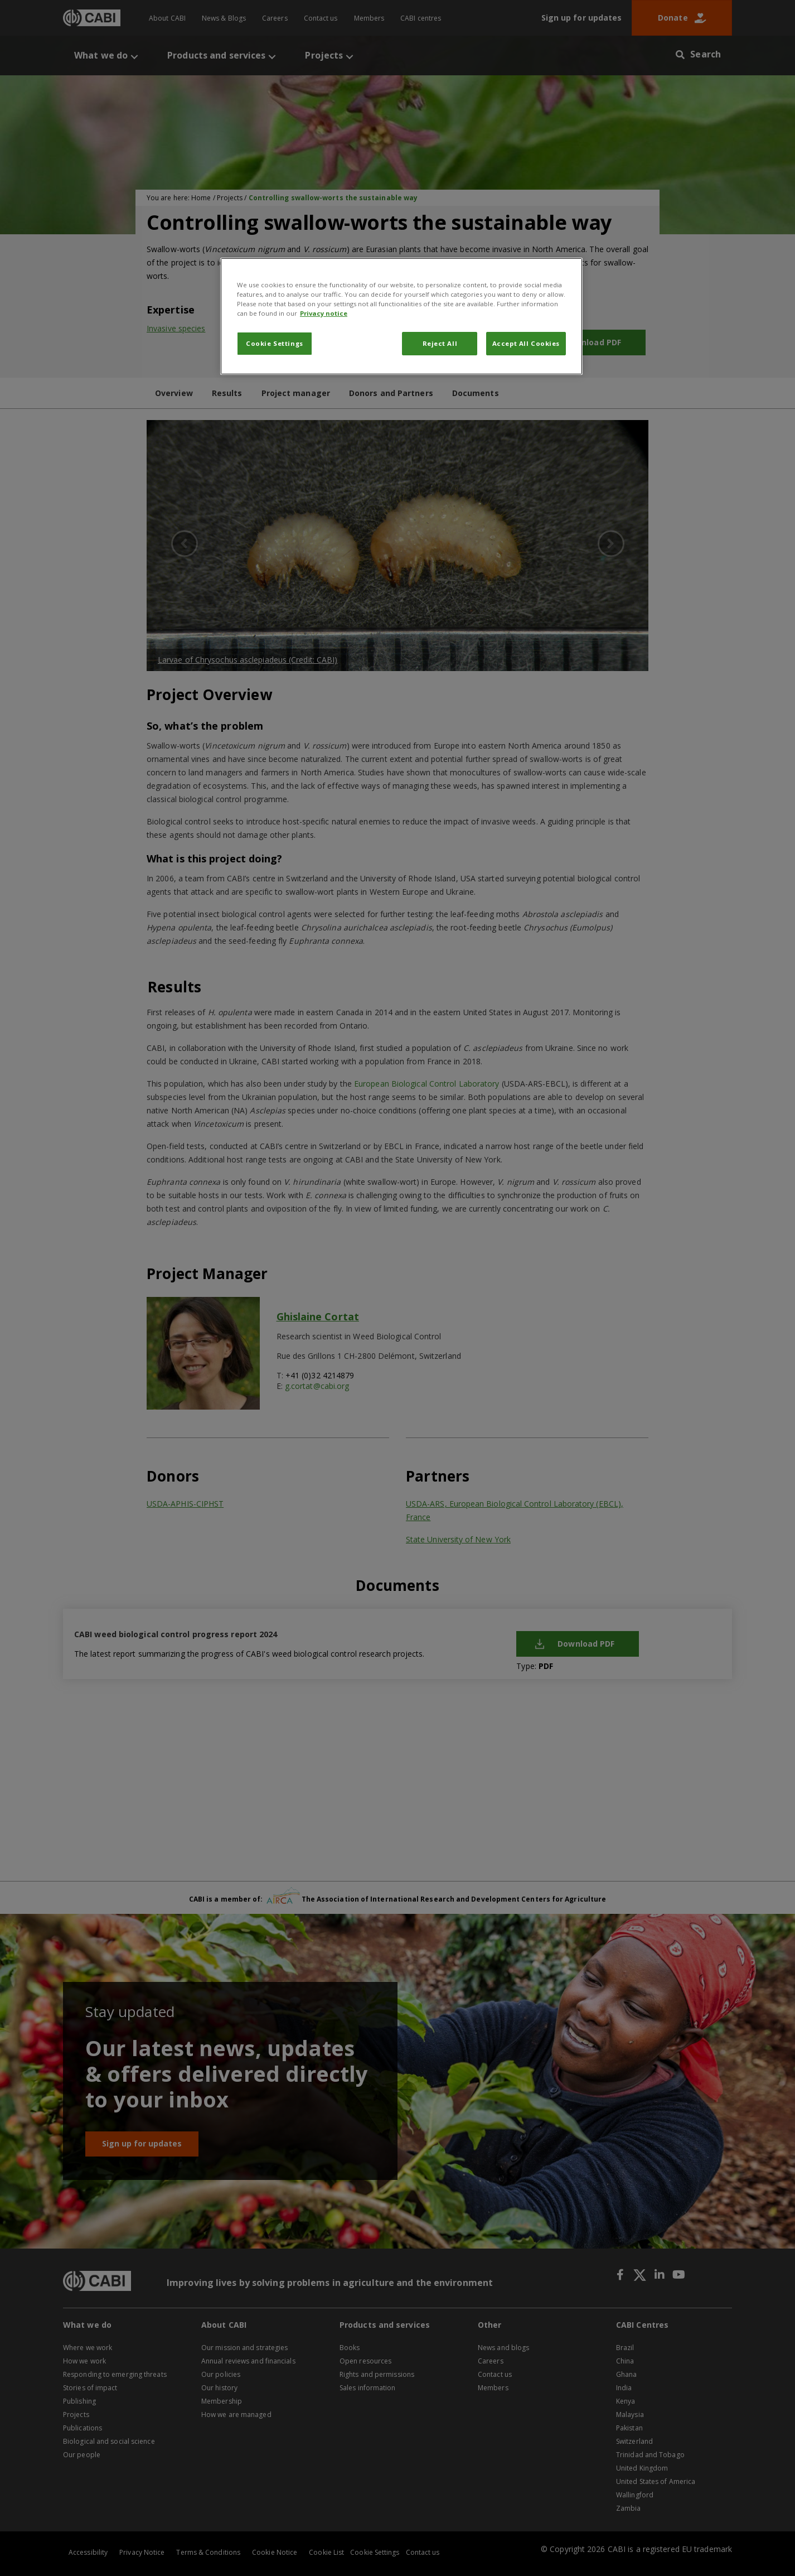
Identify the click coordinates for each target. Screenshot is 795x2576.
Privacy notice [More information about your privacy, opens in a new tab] (323, 313)
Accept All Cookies (526, 343)
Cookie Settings (274, 343)
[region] (401, 316)
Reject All (440, 343)
